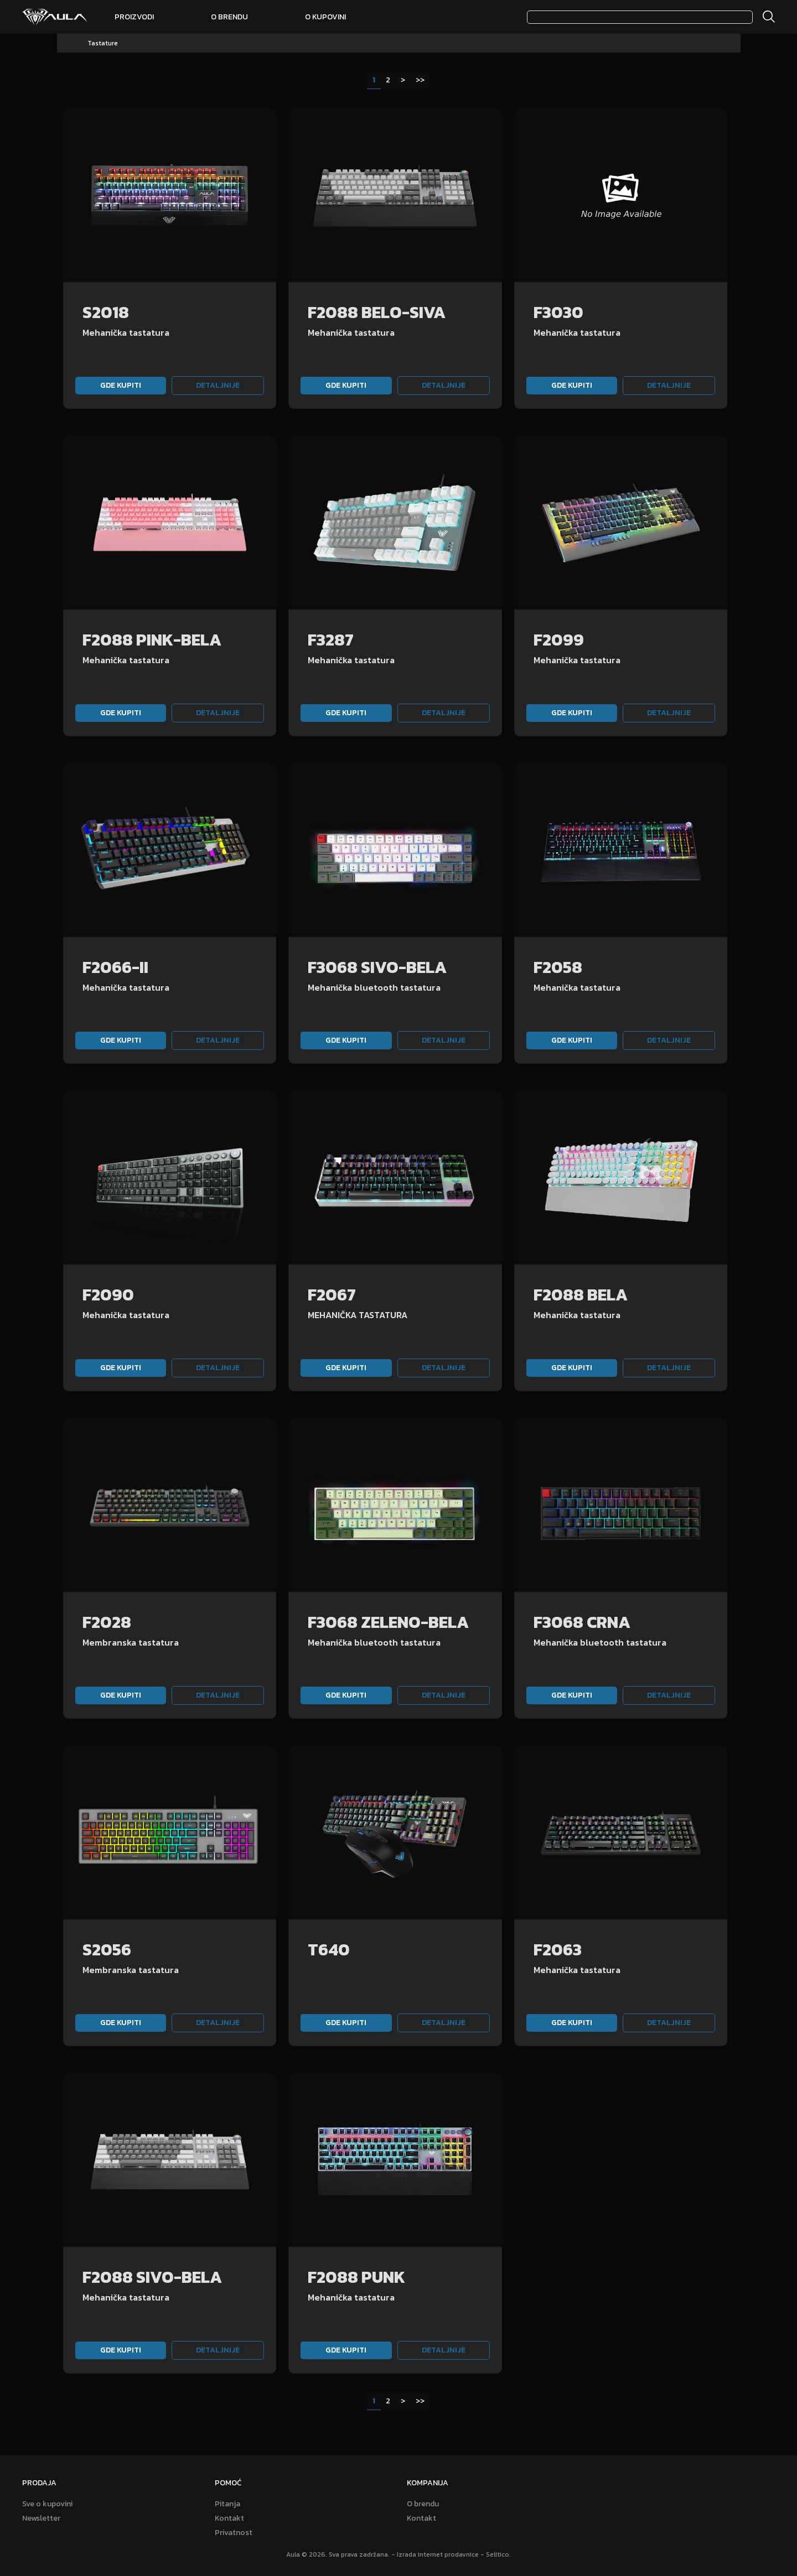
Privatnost (233, 2532)
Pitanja (227, 2504)
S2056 (106, 1949)
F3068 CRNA (582, 1622)
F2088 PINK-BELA (151, 639)
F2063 (558, 1949)
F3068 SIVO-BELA (377, 967)
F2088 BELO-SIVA (377, 312)
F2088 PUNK (356, 2277)
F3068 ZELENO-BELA (388, 1622)
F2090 (108, 1294)
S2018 (105, 312)
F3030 (558, 312)
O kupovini (325, 17)
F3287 (331, 639)
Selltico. (498, 2554)
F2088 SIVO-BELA (152, 2277)
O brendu (229, 17)
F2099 (559, 639)
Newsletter (41, 2518)
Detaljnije (218, 385)
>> (420, 80)
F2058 (558, 967)
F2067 (332, 1294)
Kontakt (229, 2518)
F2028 (106, 1622)
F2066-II (115, 967)
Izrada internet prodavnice (438, 2554)
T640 (329, 1949)
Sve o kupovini (47, 2504)
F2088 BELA (581, 1294)
